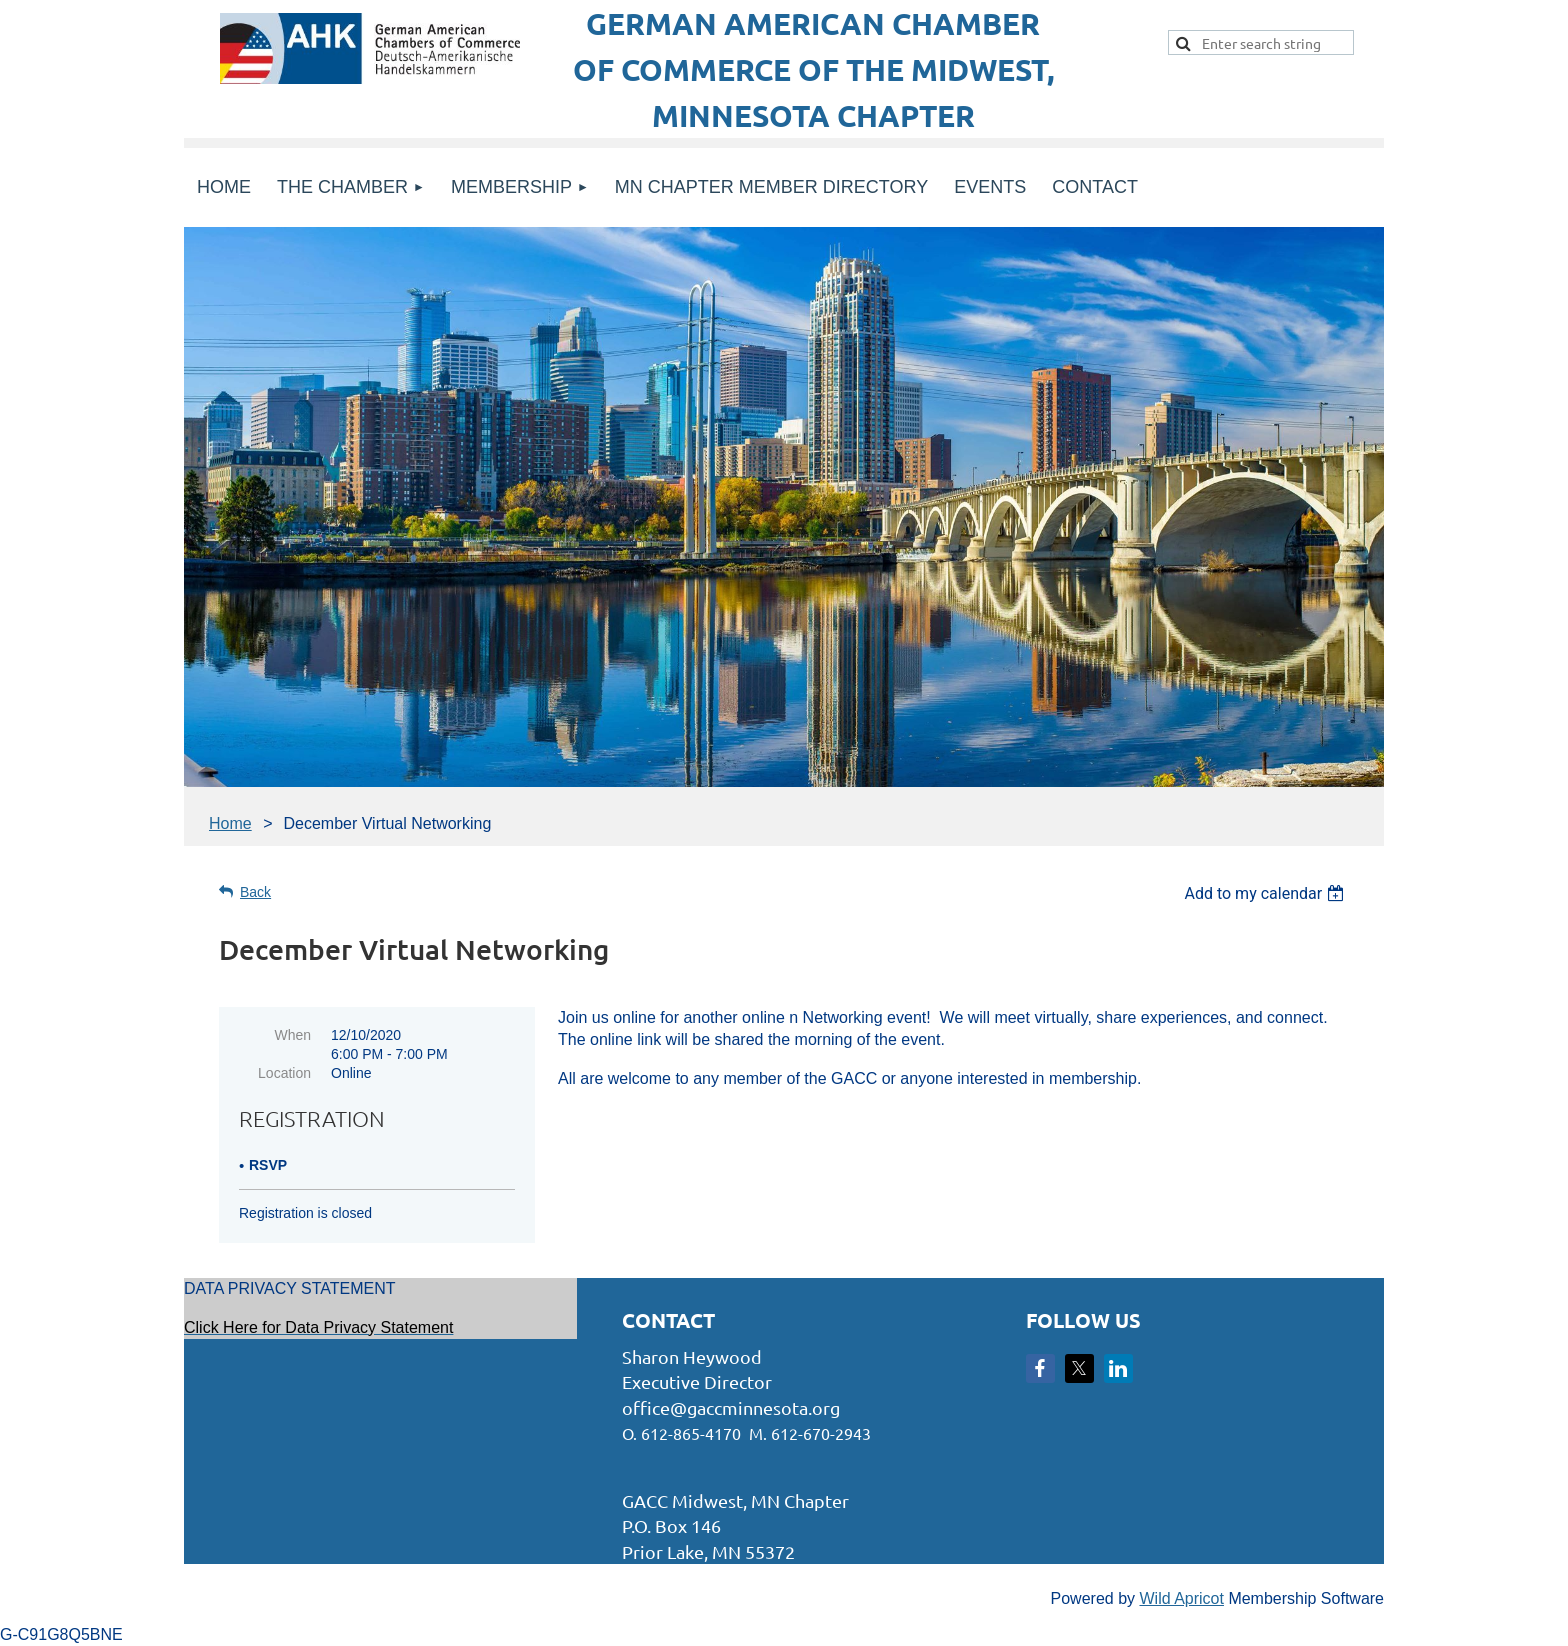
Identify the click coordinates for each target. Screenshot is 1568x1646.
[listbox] (1266, 893)
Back (255, 892)
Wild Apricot (1181, 1598)
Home (230, 823)
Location (284, 1073)
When (292, 1035)
